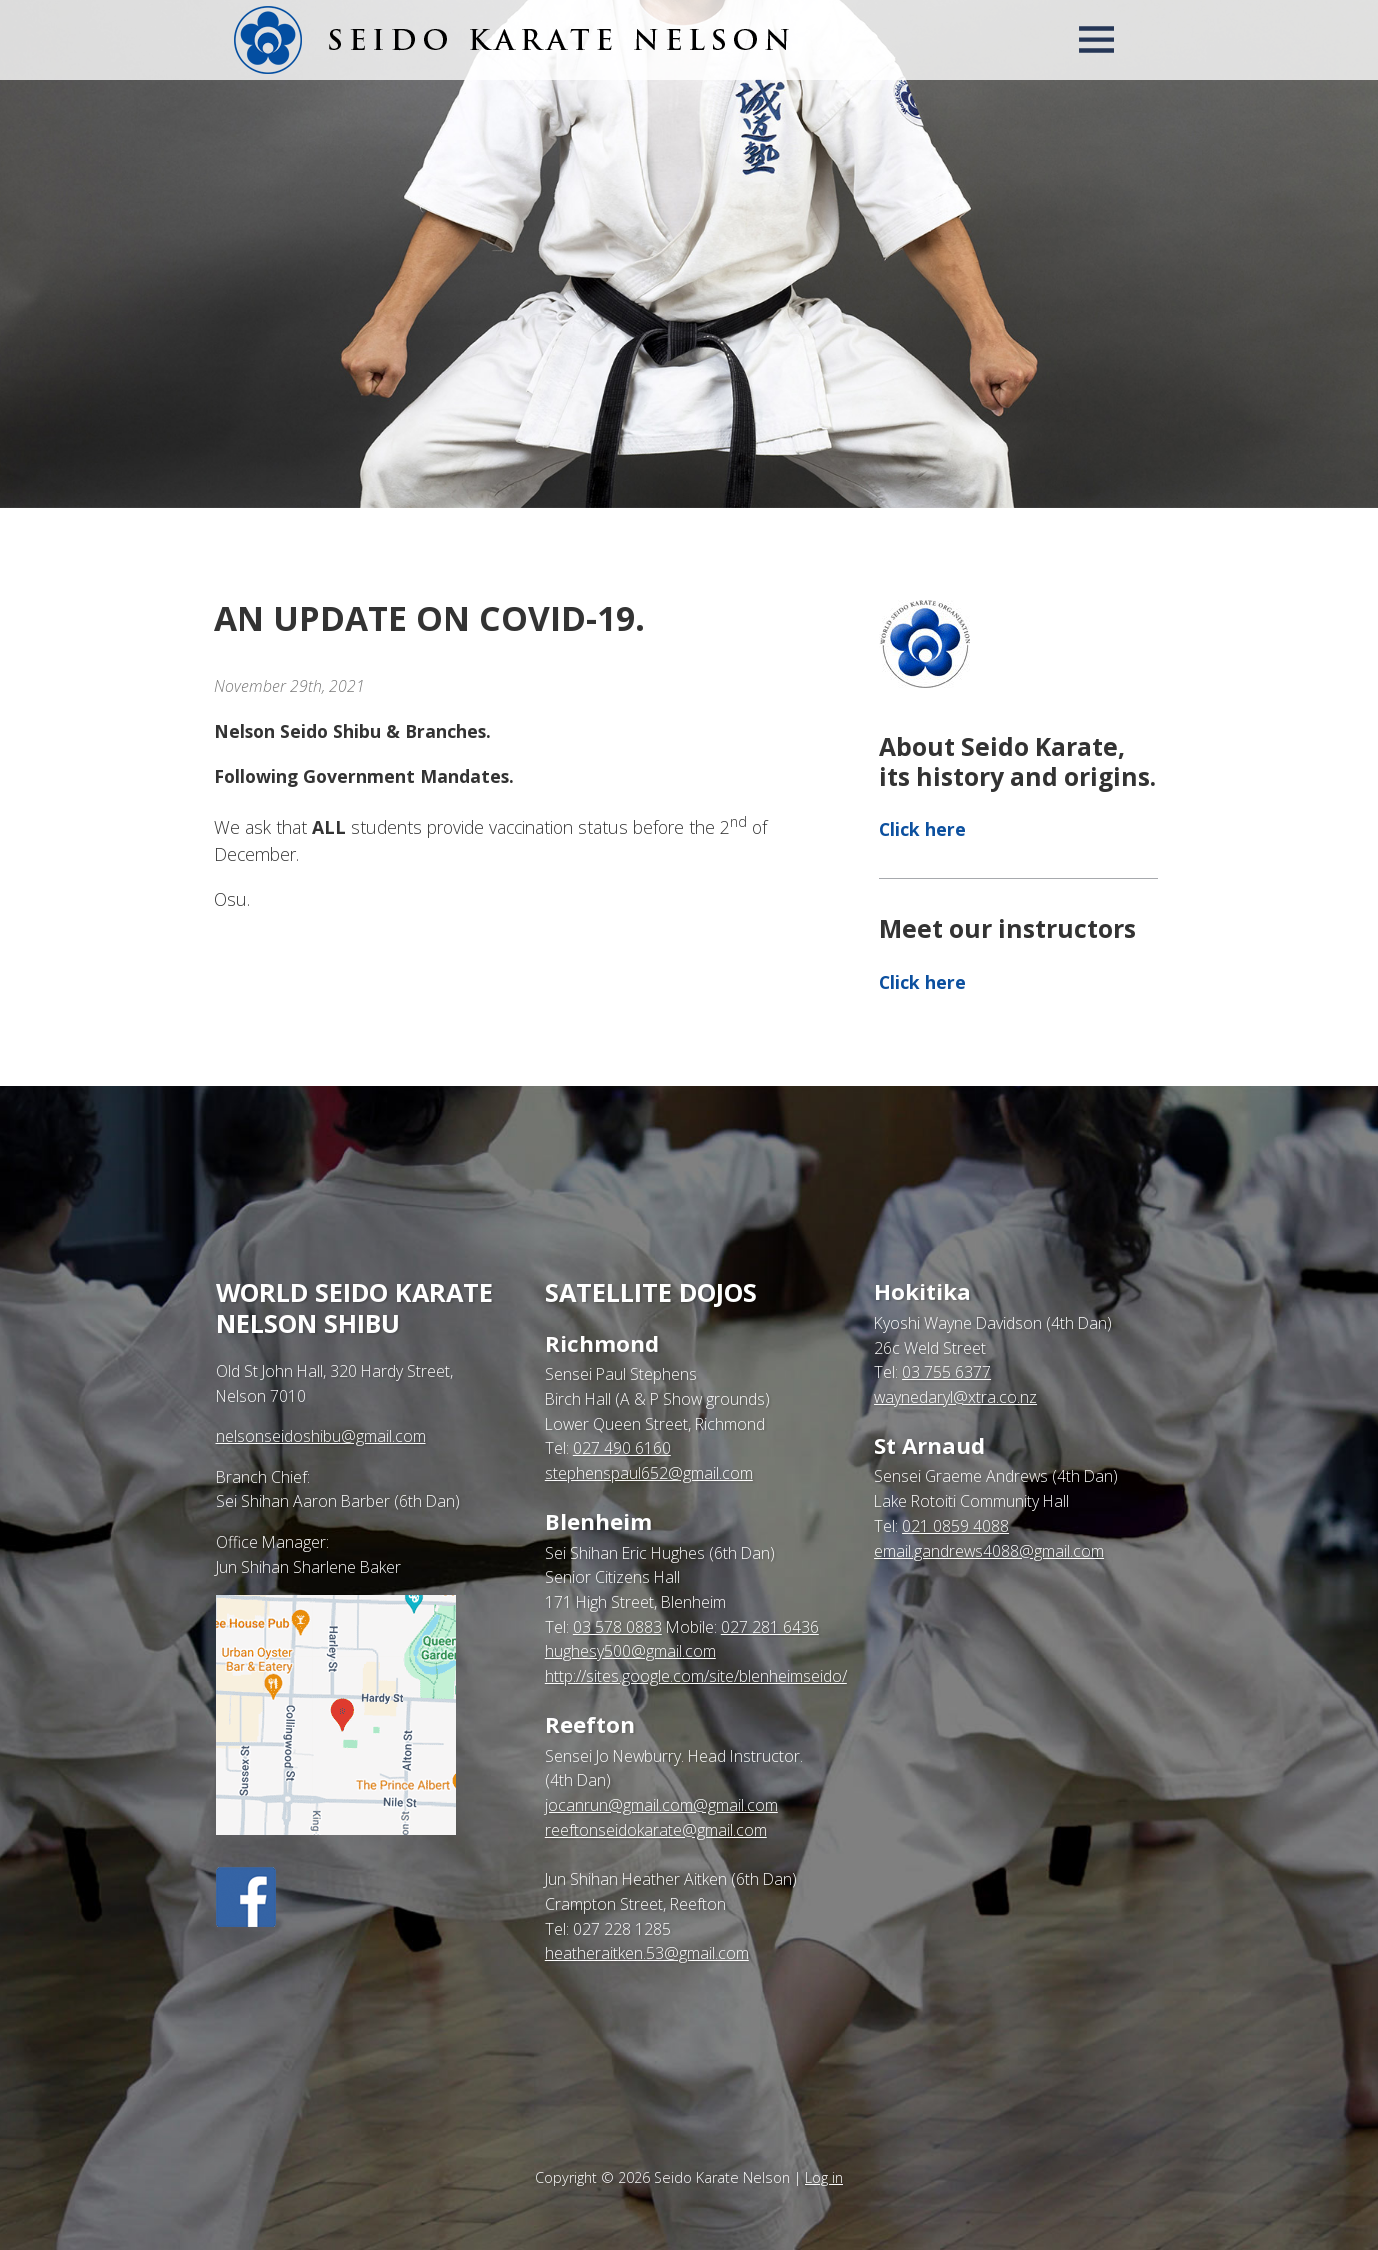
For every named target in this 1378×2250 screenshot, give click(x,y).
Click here (922, 829)
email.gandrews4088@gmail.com (989, 1551)
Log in (824, 2177)
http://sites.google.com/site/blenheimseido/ (696, 1676)
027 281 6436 (770, 1627)
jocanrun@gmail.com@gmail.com (661, 1805)
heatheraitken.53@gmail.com (647, 1953)
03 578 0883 (617, 1627)
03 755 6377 (946, 1372)
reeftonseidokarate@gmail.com (656, 1830)
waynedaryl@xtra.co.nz (955, 1397)
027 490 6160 (622, 1448)
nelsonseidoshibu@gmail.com (321, 1436)
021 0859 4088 (955, 1526)
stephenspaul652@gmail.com (649, 1473)
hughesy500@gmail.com (630, 1651)
